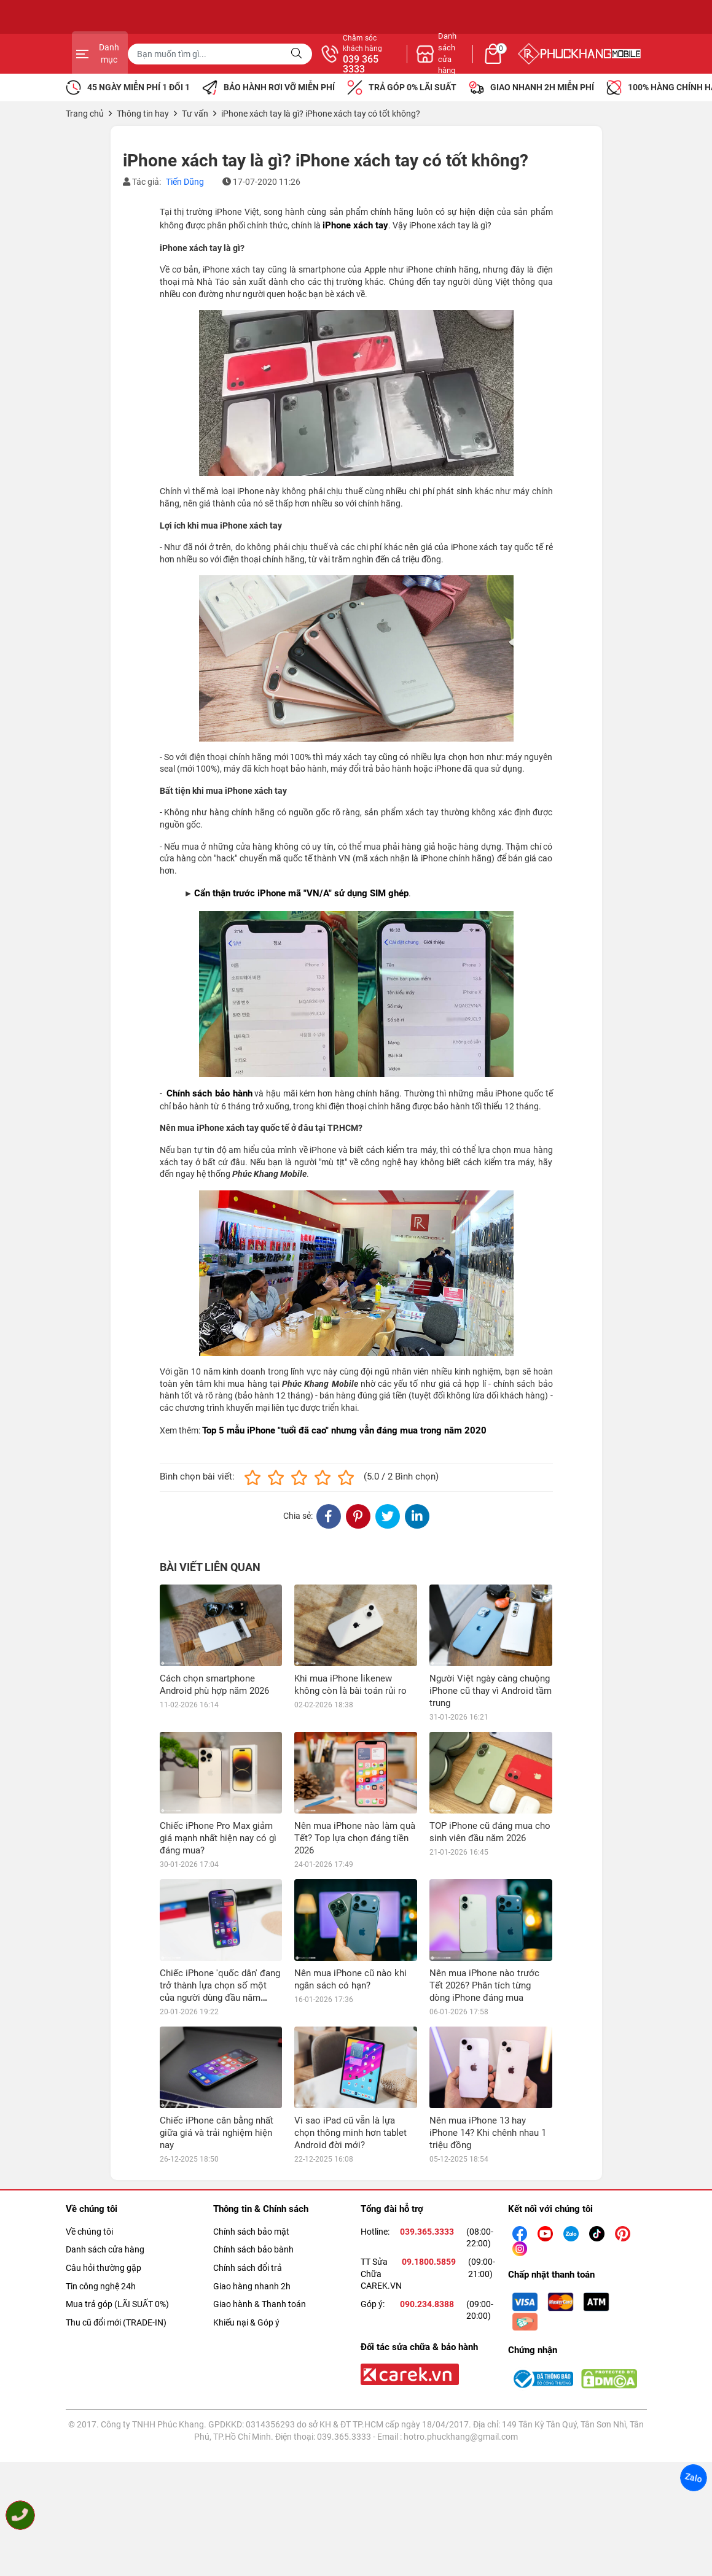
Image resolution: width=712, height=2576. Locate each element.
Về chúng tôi (89, 2149)
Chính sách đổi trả (247, 2186)
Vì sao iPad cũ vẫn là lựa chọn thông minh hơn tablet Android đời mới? (350, 2051)
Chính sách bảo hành (209, 1093)
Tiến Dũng (185, 182)
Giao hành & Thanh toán (259, 2222)
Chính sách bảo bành (253, 2168)
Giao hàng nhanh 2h (252, 2204)
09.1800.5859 (429, 2180)
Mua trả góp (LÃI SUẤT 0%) (117, 2222)
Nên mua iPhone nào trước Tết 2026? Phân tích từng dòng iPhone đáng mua (484, 1904)
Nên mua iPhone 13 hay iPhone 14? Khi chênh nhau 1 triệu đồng (487, 2051)
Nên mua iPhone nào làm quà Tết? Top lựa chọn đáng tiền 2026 (354, 1838)
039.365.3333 (427, 2149)
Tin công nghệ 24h (101, 2204)
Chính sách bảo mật (251, 2149)
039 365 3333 (489, 64)
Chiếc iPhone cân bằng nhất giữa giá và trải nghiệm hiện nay (216, 2051)
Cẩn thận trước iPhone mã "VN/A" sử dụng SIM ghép (301, 893)
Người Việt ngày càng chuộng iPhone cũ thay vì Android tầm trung (490, 1691)
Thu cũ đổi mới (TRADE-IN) (116, 2240)
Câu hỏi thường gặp (103, 2186)
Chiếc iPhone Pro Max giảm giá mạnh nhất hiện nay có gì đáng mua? (218, 1838)
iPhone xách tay (355, 225)
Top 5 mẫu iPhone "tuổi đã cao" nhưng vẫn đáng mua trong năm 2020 (344, 1430)
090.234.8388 (427, 2222)
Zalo (693, 2477)
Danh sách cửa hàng (105, 2168)
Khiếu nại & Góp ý (246, 2240)
